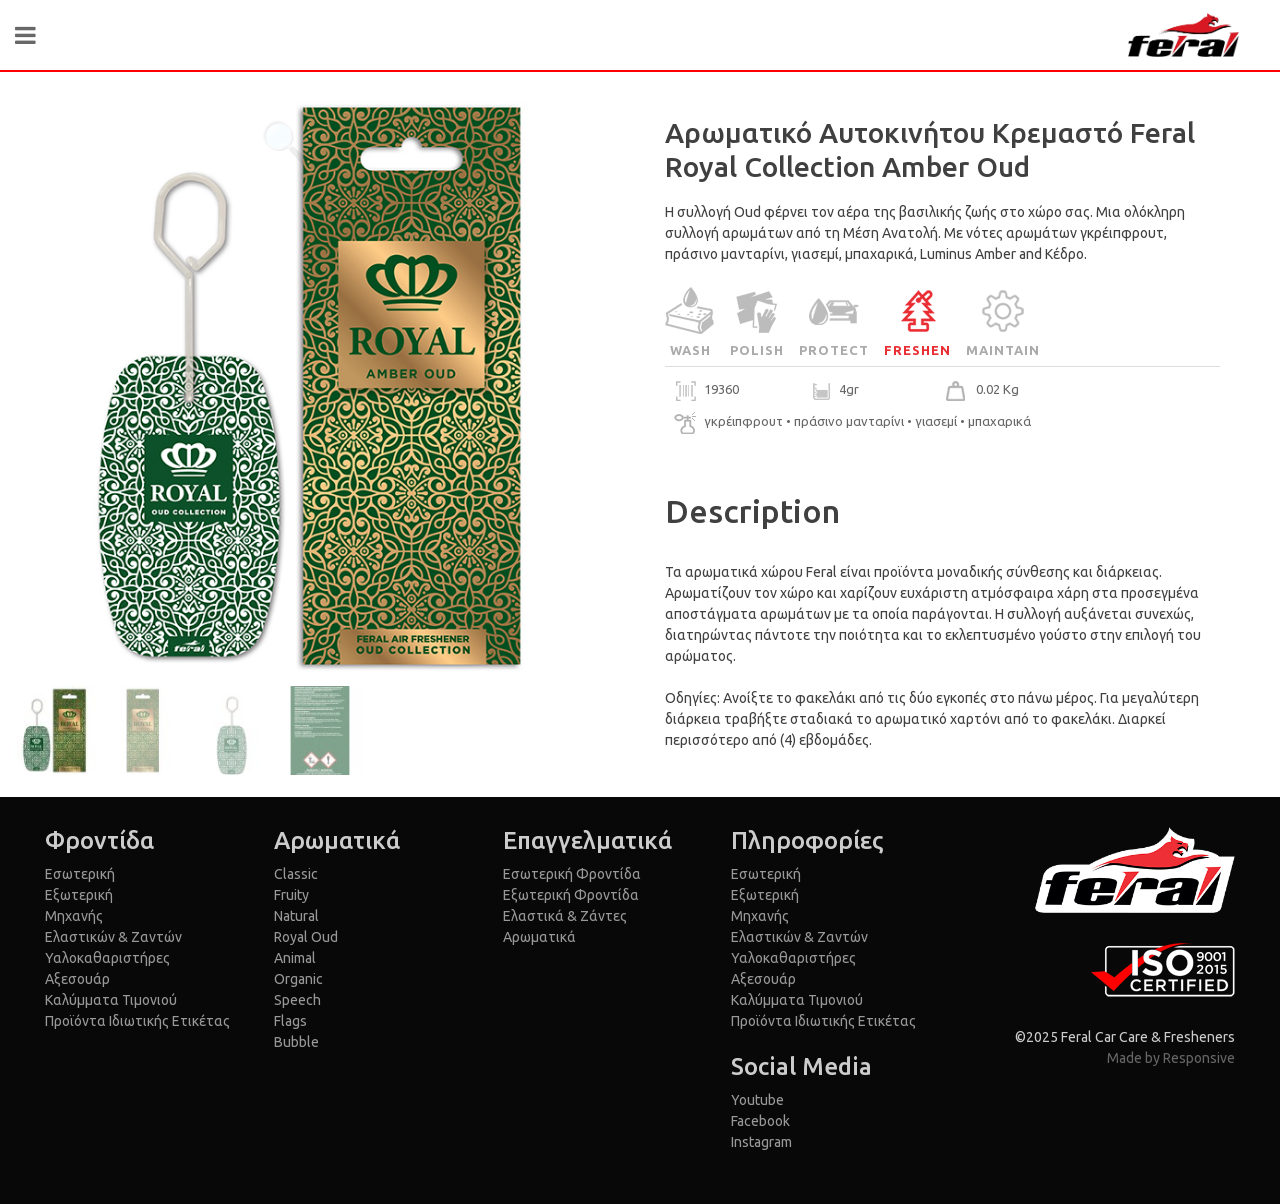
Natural (296, 916)
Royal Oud (306, 937)
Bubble (296, 1042)
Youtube (757, 1100)
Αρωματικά (539, 937)
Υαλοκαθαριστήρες (107, 958)
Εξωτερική (79, 895)
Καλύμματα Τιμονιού (111, 1000)
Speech (297, 1000)
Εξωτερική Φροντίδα (571, 895)
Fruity (291, 895)
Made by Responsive (1171, 1058)
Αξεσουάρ (77, 979)
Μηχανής (74, 916)
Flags (290, 1021)
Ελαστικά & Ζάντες (565, 916)
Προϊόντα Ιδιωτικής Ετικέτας (137, 1021)
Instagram (761, 1142)
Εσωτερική (80, 874)
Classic (296, 874)
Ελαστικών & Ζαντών (113, 937)
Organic (298, 979)
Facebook (760, 1121)
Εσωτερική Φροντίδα (572, 874)
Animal (295, 958)
